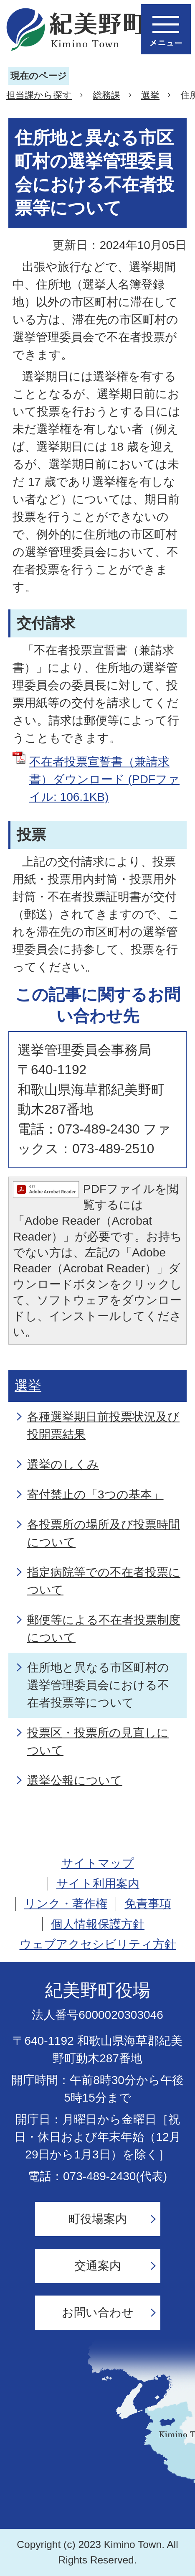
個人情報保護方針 (97, 1924)
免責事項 (147, 1903)
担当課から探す (39, 95)
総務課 (106, 95)
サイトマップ (97, 1863)
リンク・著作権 (65, 1903)
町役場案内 (97, 2218)
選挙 (150, 95)
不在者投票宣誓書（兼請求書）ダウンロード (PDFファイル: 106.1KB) (104, 779)
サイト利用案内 (97, 1883)
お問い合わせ (98, 2312)
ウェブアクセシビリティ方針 (98, 1944)
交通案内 (97, 2265)
